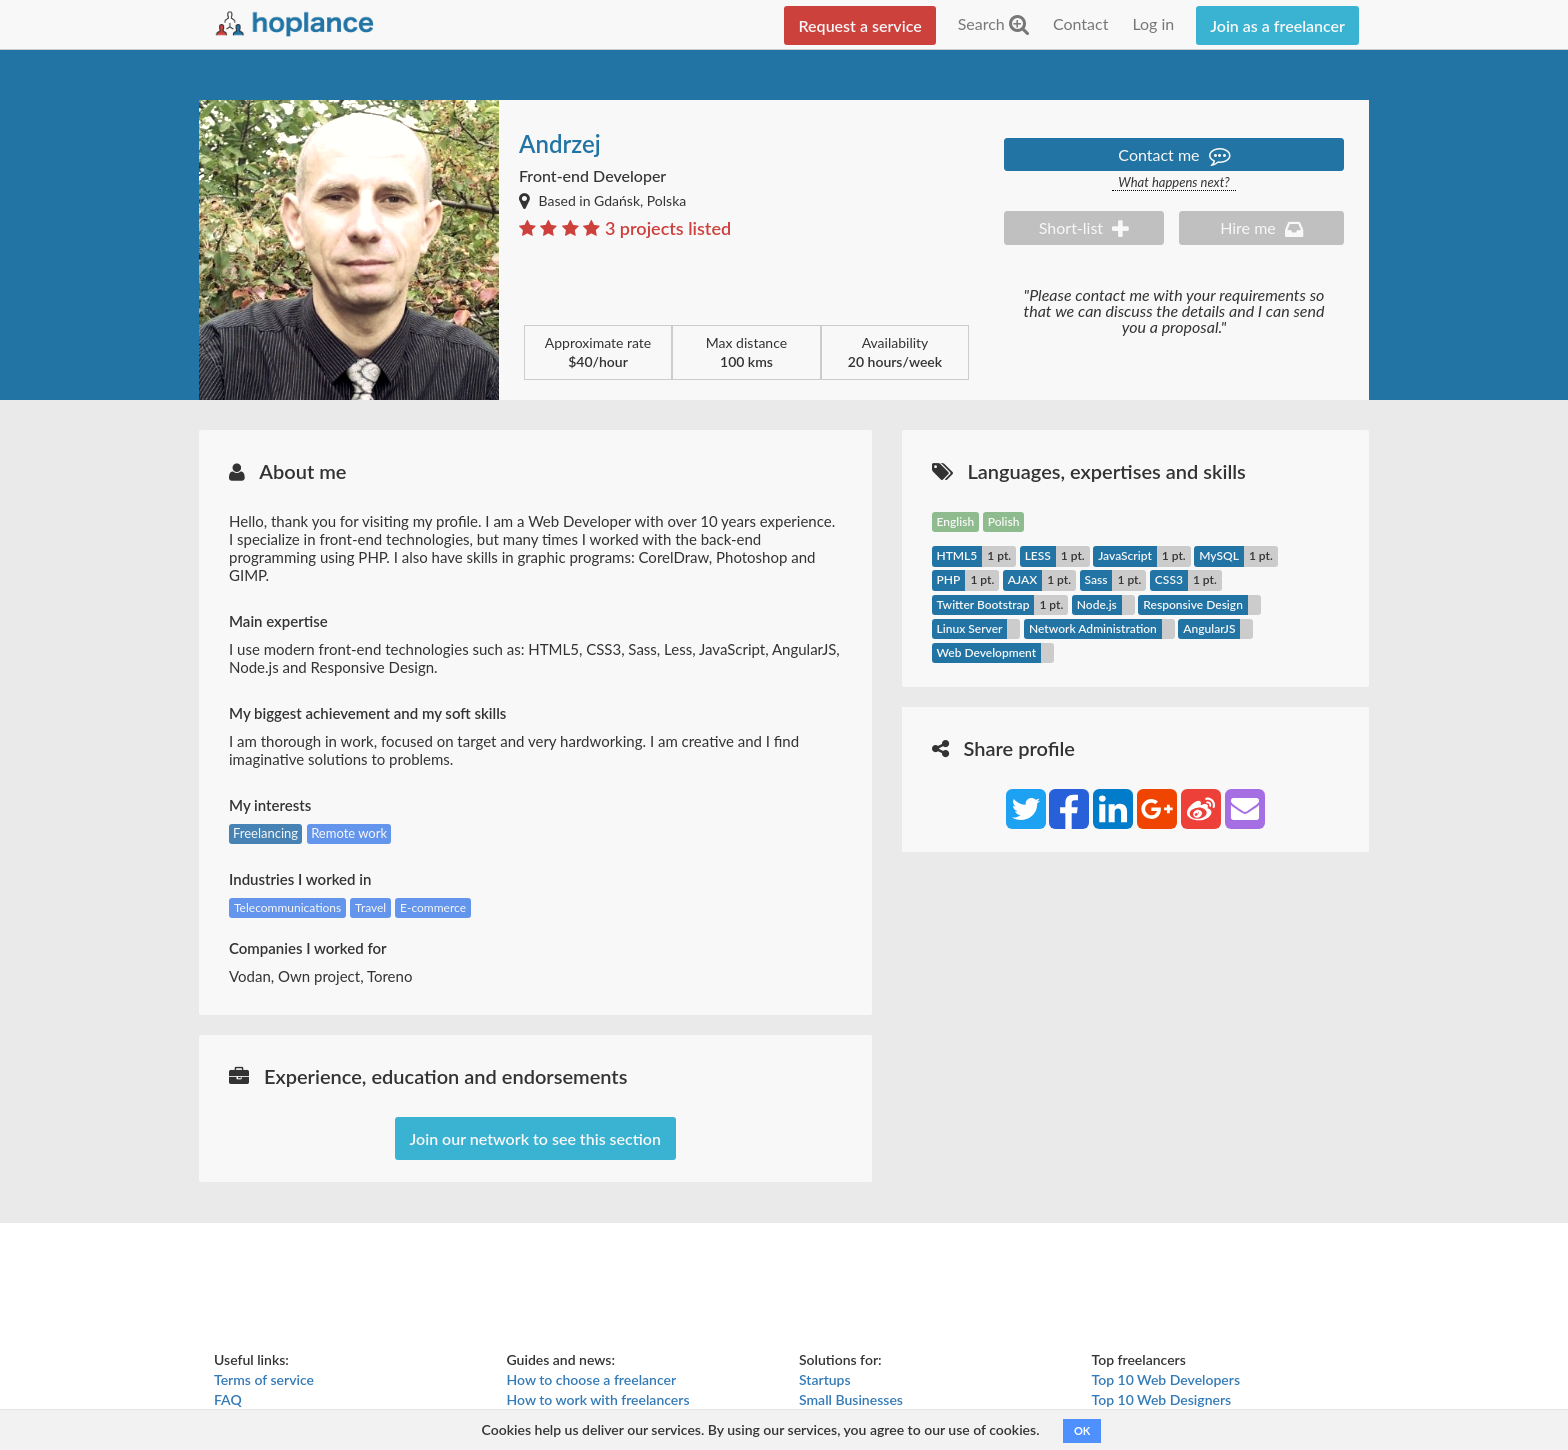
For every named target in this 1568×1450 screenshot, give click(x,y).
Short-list (1084, 227)
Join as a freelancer (1277, 25)
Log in (1153, 23)
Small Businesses (851, 1399)
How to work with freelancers (598, 1399)
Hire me (1261, 227)
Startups (825, 1379)
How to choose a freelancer (592, 1379)
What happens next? (1173, 182)
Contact (1080, 23)
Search (993, 23)
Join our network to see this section (535, 1138)
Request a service (859, 25)
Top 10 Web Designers (1162, 1399)
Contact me (1173, 154)
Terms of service (264, 1379)
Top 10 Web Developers (1166, 1379)
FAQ (228, 1399)
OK (1082, 1430)
